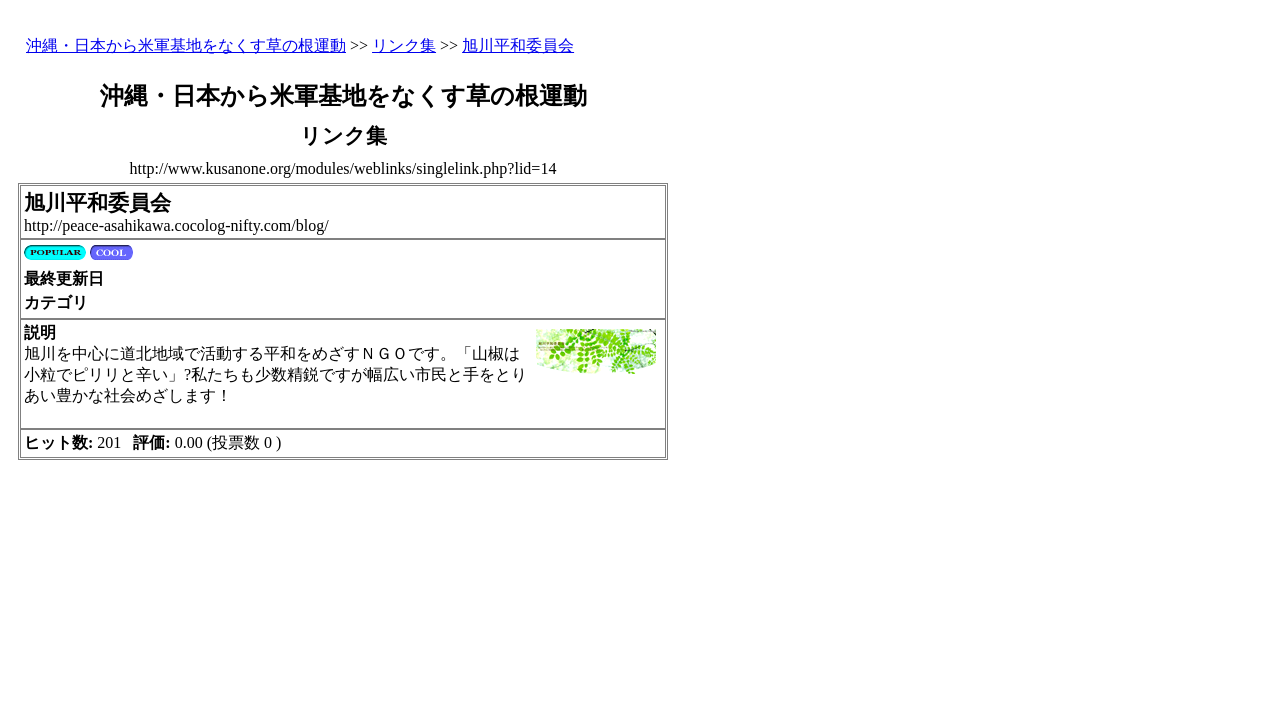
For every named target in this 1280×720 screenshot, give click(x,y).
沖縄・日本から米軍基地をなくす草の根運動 (186, 45)
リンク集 (404, 45)
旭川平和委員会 (518, 45)
